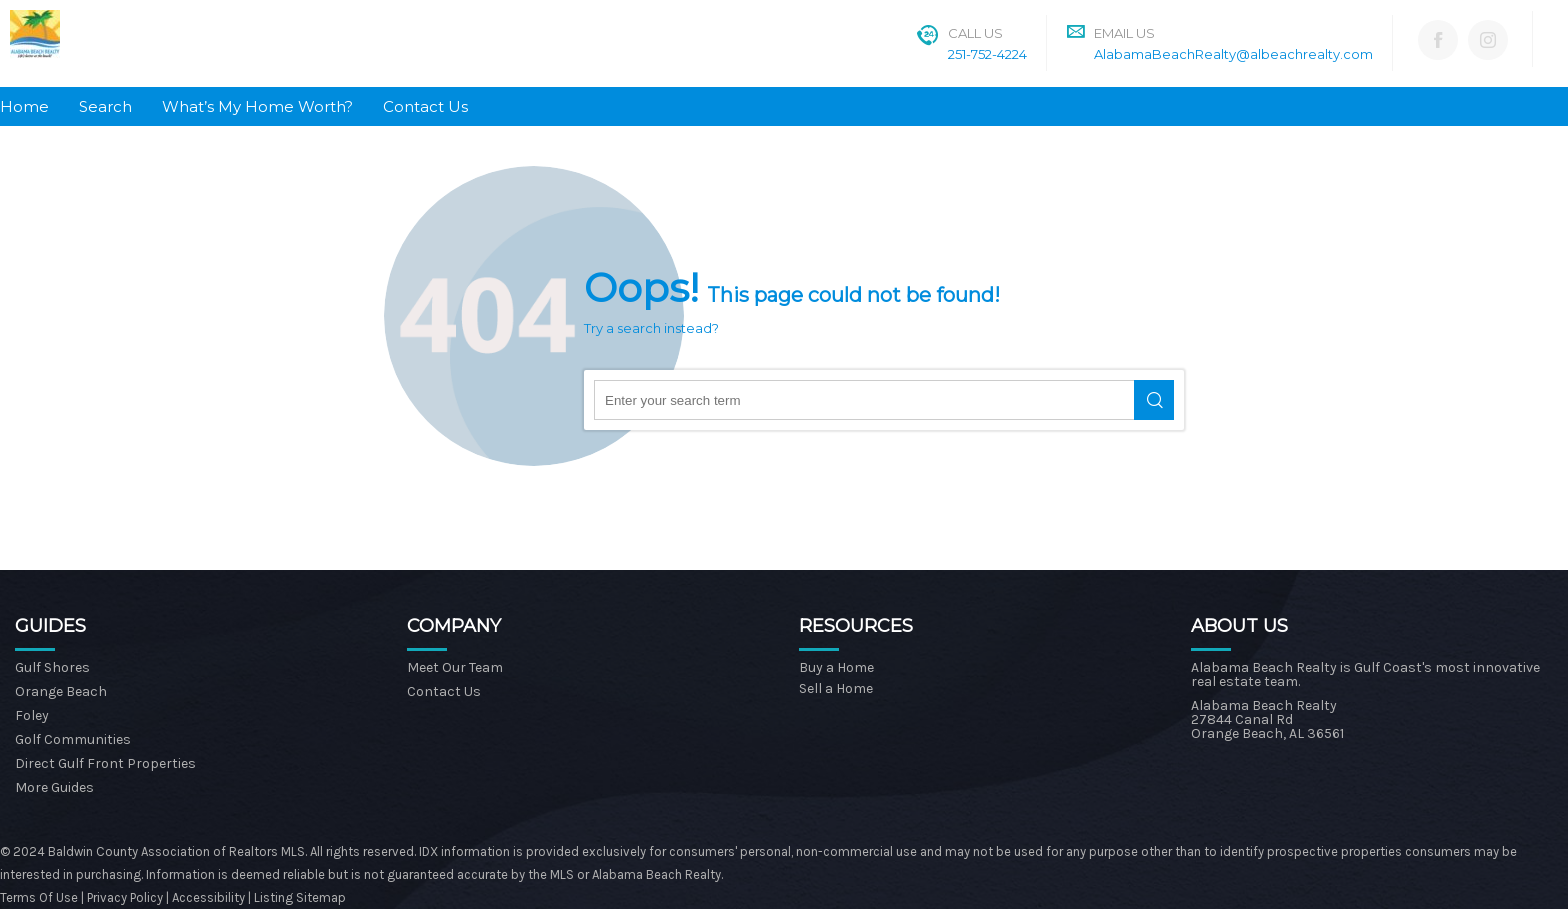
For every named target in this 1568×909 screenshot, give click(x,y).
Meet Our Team (455, 667)
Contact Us (425, 106)
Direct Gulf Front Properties (105, 763)
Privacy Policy (126, 897)
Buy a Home (836, 667)
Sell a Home (836, 688)
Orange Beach (61, 691)
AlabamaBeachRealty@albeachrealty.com (1233, 54)
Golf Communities (73, 739)
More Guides (54, 787)
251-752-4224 (987, 54)
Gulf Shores (52, 667)
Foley (32, 715)
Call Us (975, 33)
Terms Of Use (39, 897)
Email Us (1124, 33)
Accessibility (208, 897)
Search (105, 106)
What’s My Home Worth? (257, 106)
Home (24, 106)
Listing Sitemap (300, 897)
